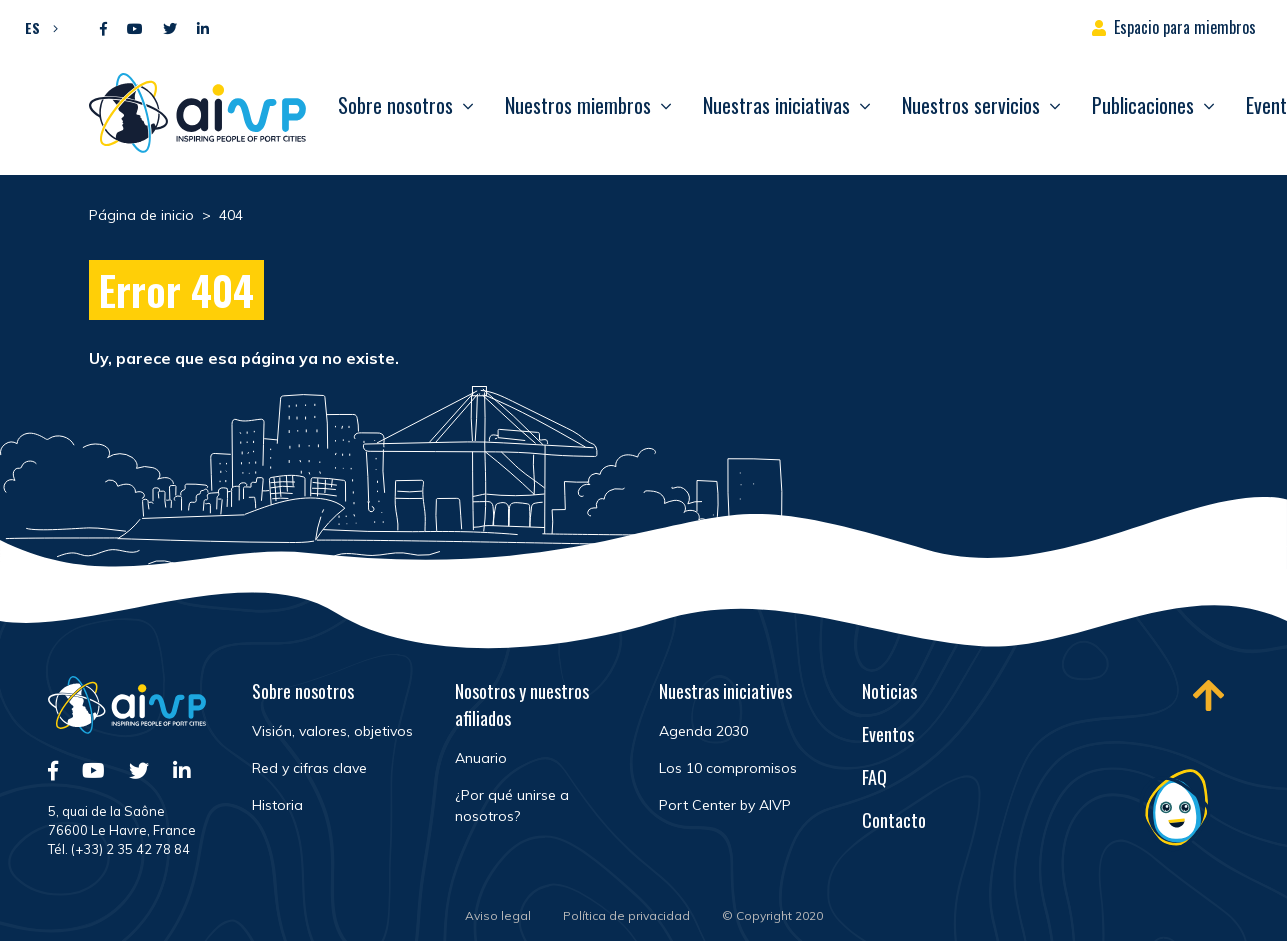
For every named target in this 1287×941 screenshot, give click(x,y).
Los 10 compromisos (728, 768)
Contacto (894, 820)
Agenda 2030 (703, 731)
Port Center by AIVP (725, 805)
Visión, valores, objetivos (332, 731)
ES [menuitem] (32, 27)
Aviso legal (498, 915)
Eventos (888, 734)
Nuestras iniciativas (776, 105)
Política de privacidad (626, 915)
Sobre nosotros (395, 105)
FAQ (874, 777)
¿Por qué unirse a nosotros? (512, 805)
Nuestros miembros (578, 105)
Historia (277, 805)
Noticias (889, 691)
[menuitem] (36, 27)
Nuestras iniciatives (725, 691)
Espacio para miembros (1185, 27)
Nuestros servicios (971, 105)
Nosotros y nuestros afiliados (522, 704)
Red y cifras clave (309, 768)
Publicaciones (1143, 105)
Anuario (481, 758)
